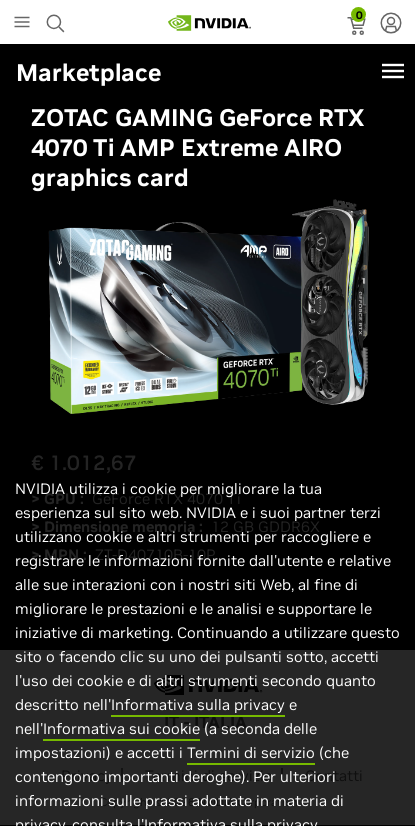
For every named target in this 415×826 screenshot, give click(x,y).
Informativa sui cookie (121, 747)
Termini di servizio (251, 771)
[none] (391, 25)
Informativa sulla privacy (198, 723)
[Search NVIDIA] (58, 18)
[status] (358, 28)
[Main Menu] (22, 24)
